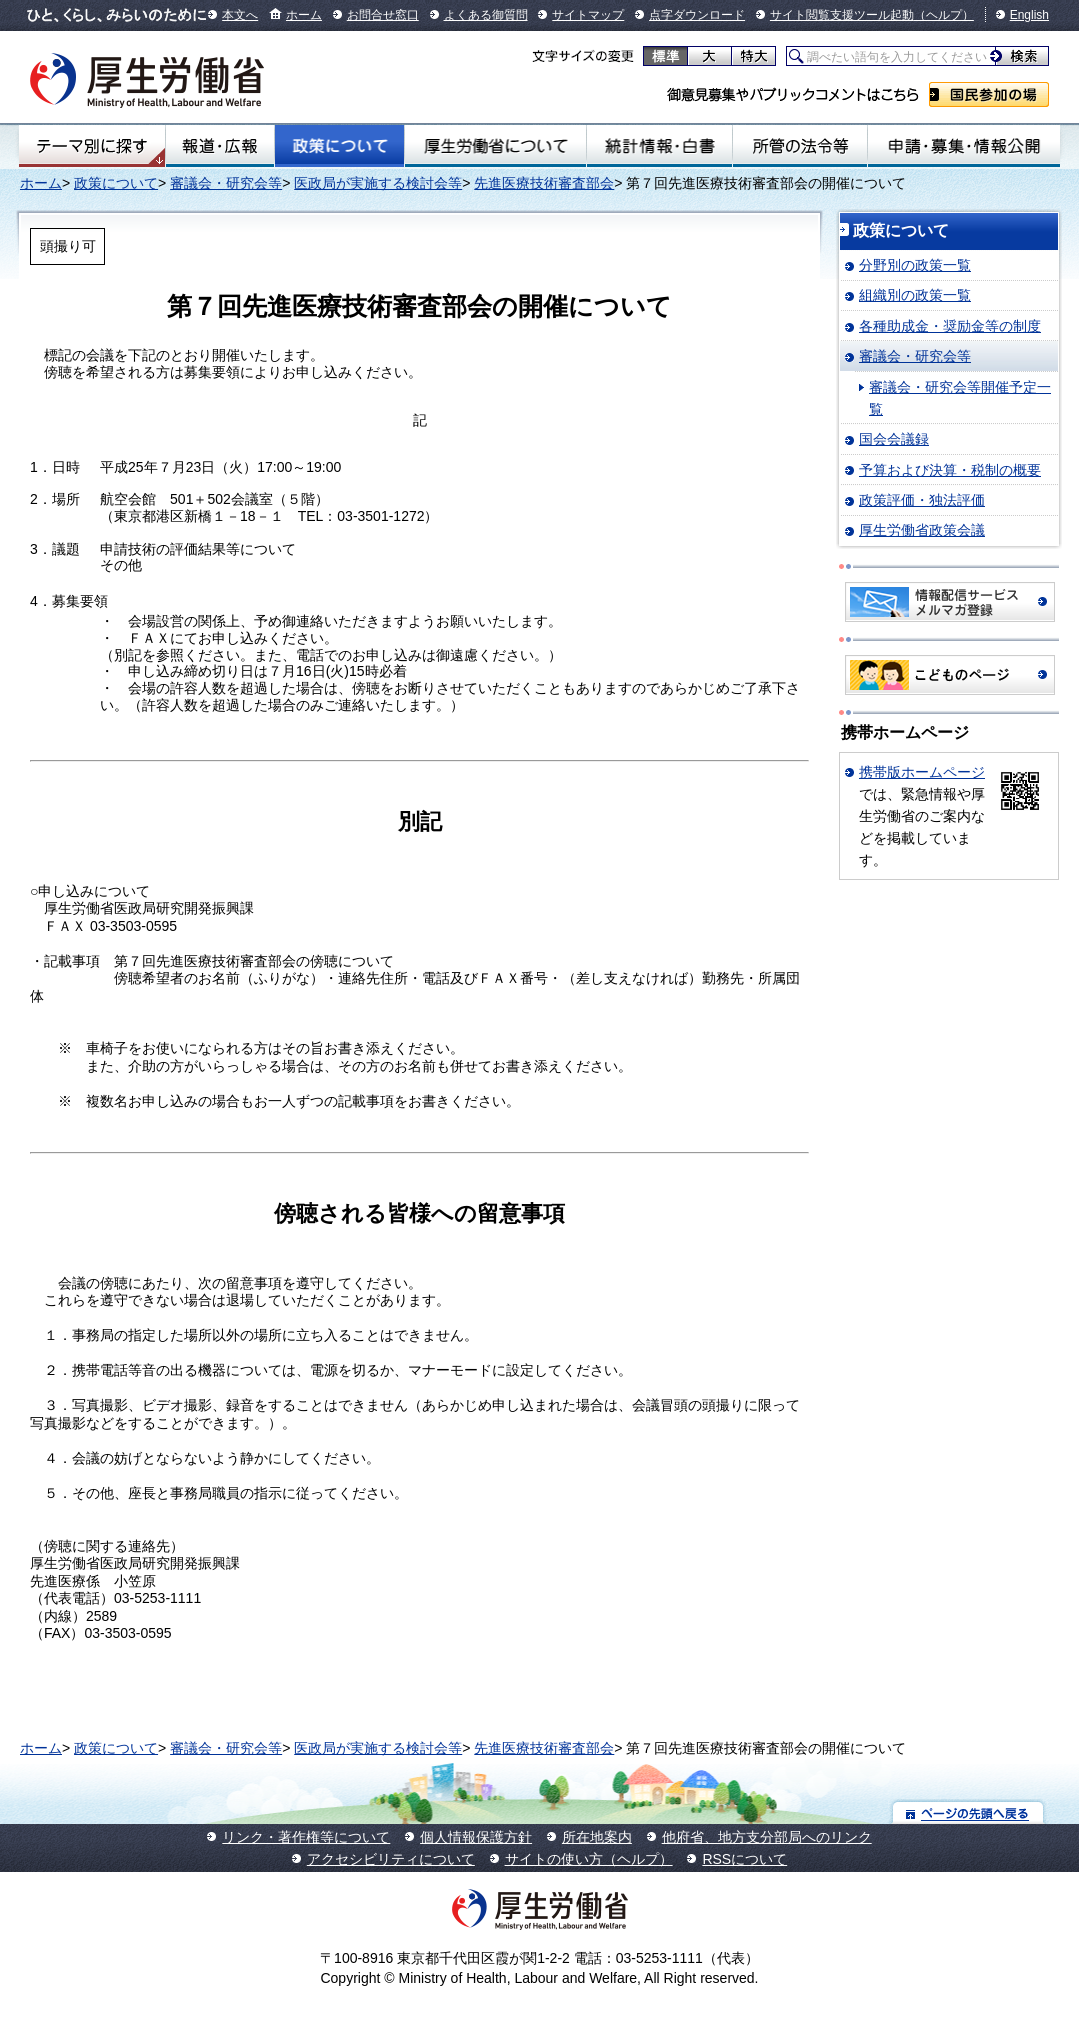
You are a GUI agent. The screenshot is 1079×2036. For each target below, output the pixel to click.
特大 (753, 56)
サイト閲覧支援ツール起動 (842, 15)
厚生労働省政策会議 (922, 530)
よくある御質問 (486, 15)
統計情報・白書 (659, 146)
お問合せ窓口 (383, 15)
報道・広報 (220, 146)
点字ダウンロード (697, 15)
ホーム (304, 15)
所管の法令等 (800, 146)
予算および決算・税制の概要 (950, 470)
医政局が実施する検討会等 (378, 183)
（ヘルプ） (944, 15)
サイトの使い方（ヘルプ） (589, 1859)
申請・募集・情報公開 (964, 146)
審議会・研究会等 (226, 183)
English (1029, 15)
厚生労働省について (495, 146)
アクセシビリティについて (391, 1859)
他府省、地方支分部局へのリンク (767, 1837)
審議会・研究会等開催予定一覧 (960, 398)
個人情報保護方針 (476, 1837)
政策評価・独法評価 (922, 500)
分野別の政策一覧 (915, 265)
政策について (339, 146)
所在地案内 (597, 1837)
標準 (665, 56)
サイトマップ (588, 15)
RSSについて (744, 1859)
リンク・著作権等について (306, 1837)
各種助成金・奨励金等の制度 (950, 326)
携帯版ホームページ (922, 772)
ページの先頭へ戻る (968, 1812)
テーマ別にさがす (92, 146)
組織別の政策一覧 (915, 295)
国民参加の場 (989, 94)
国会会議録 (894, 439)
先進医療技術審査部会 (544, 183)
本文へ (240, 15)
